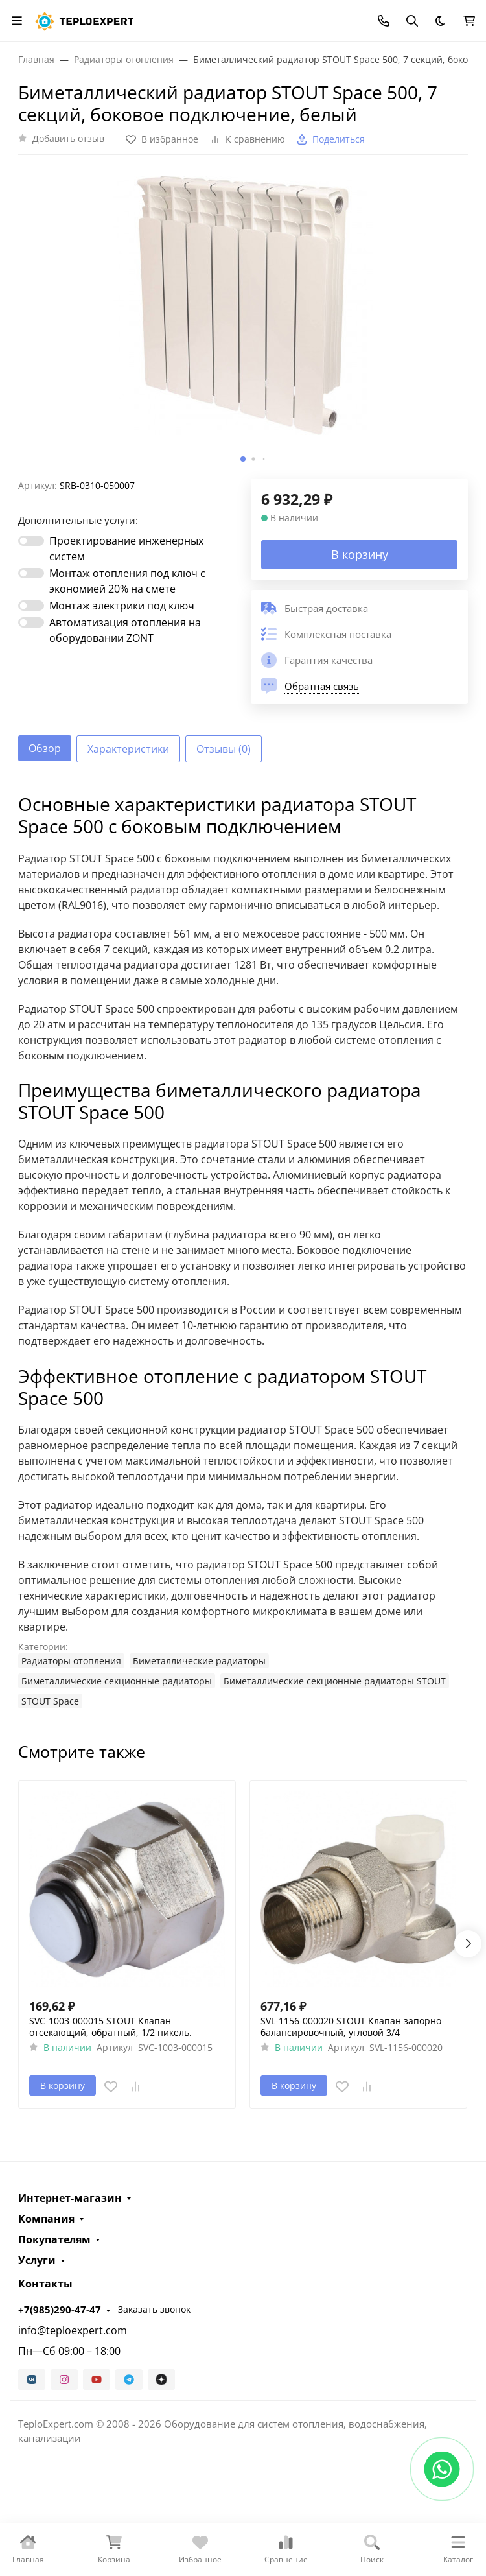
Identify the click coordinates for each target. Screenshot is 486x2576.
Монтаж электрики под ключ (121, 605)
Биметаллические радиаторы (199, 1661)
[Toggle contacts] (383, 20)
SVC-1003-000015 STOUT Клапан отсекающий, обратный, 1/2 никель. (110, 2026)
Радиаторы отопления (71, 1661)
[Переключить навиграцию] (17, 20)
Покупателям (54, 2239)
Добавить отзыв (68, 138)
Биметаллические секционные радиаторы (116, 1681)
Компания (46, 2219)
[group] (243, 322)
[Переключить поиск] (412, 20)
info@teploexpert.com (72, 2330)
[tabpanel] (243, 1251)
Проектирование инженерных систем (126, 548)
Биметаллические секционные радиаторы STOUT (335, 1681)
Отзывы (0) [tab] (223, 749)
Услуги (37, 2260)
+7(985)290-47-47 (59, 2309)
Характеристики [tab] (128, 749)
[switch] (31, 541)
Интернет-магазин (70, 2198)
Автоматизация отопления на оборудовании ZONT (125, 630)
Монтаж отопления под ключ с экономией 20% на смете (127, 581)
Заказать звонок (154, 2309)
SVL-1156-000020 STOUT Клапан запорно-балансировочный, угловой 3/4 (352, 2026)
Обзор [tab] (45, 748)
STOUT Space (50, 1701)
